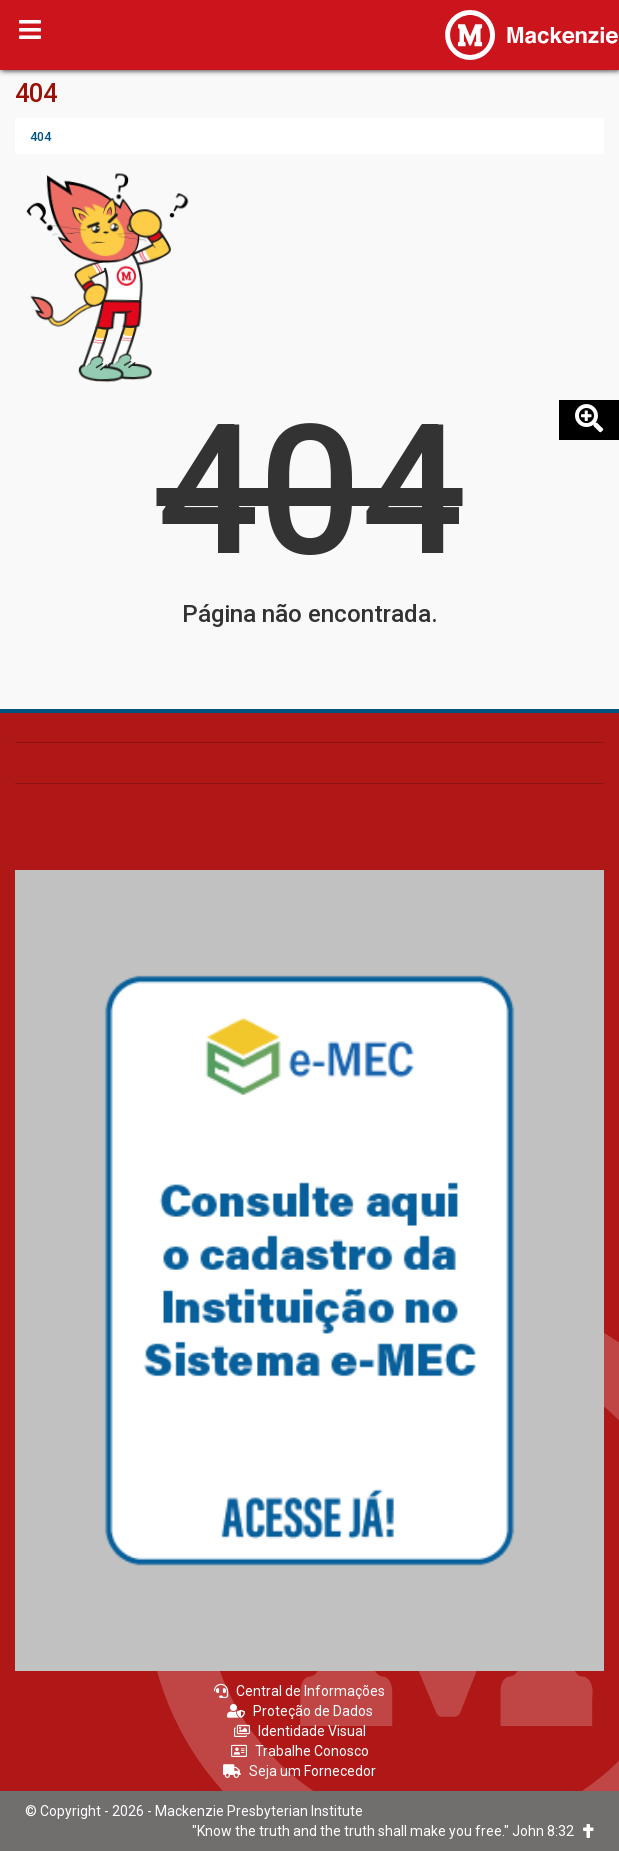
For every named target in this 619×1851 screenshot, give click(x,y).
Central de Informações (299, 1691)
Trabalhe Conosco (300, 1751)
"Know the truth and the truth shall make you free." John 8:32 (393, 1831)
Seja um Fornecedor (299, 1771)
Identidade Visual (300, 1731)
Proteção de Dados (300, 1711)
